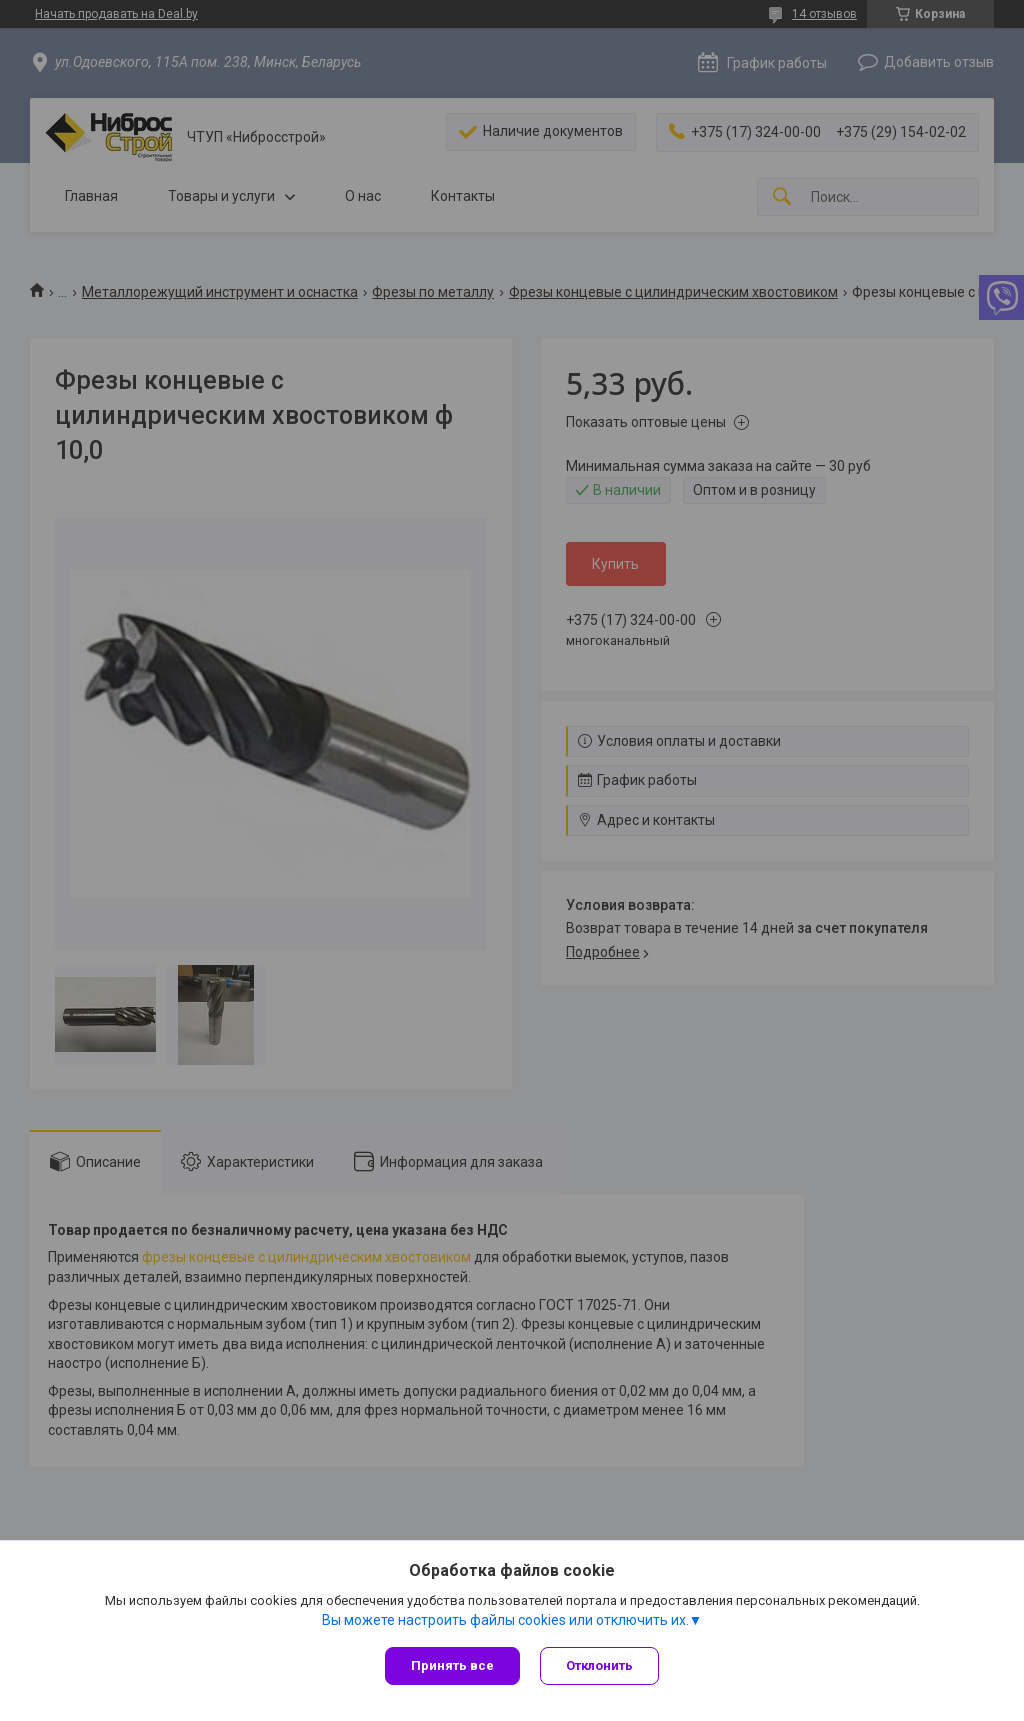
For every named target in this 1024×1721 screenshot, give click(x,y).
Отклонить (599, 1665)
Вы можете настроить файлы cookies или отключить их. (505, 1620)
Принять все (452, 1665)
